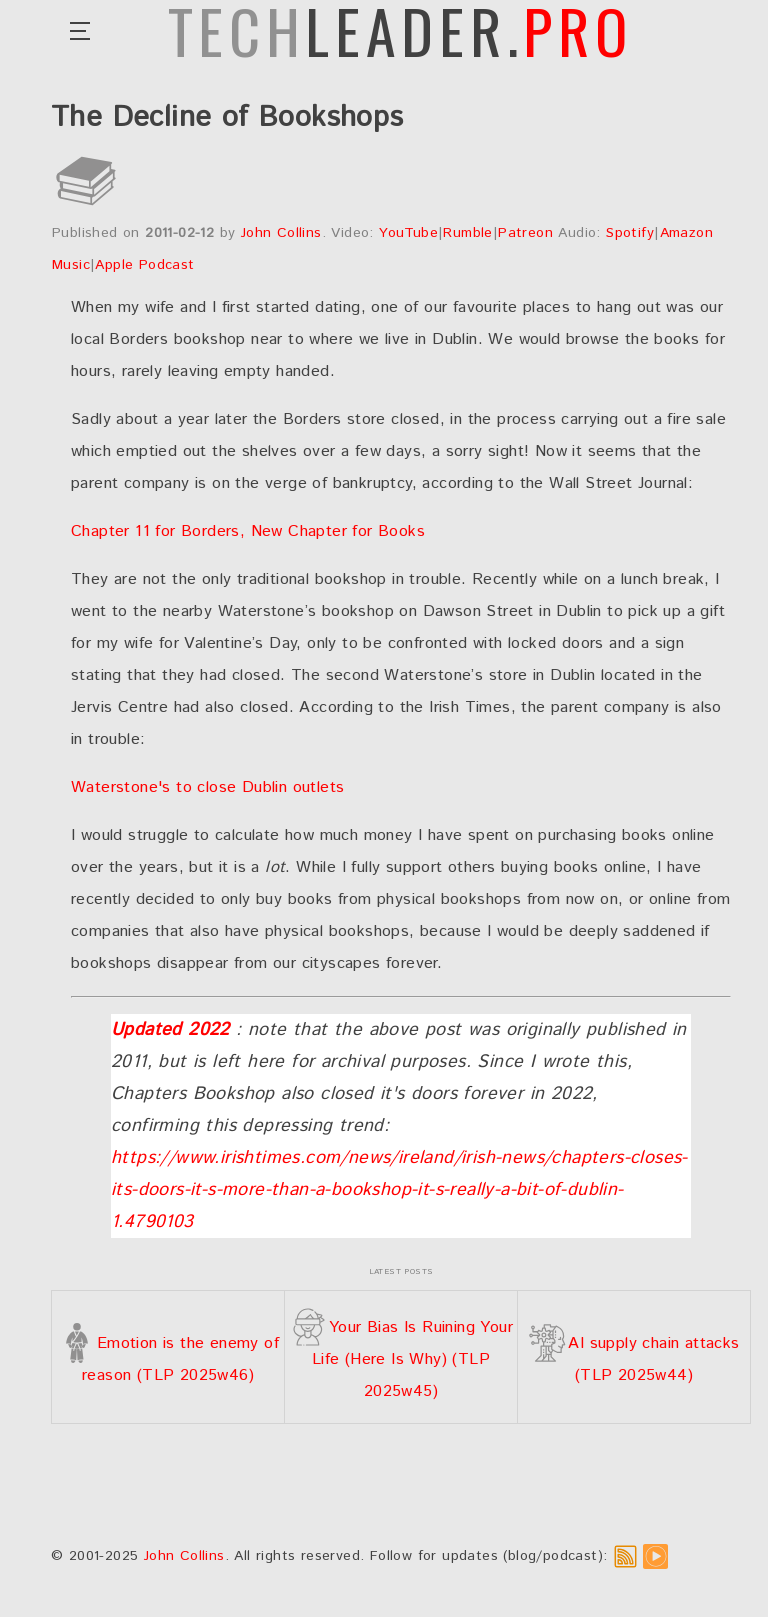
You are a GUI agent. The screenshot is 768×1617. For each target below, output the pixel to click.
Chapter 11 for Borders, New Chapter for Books (248, 531)
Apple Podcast (144, 265)
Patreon (525, 233)
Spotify (630, 233)
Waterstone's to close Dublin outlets (207, 787)
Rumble (467, 233)
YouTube (408, 233)
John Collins (281, 233)
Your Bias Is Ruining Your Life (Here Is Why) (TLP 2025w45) (401, 1359)
